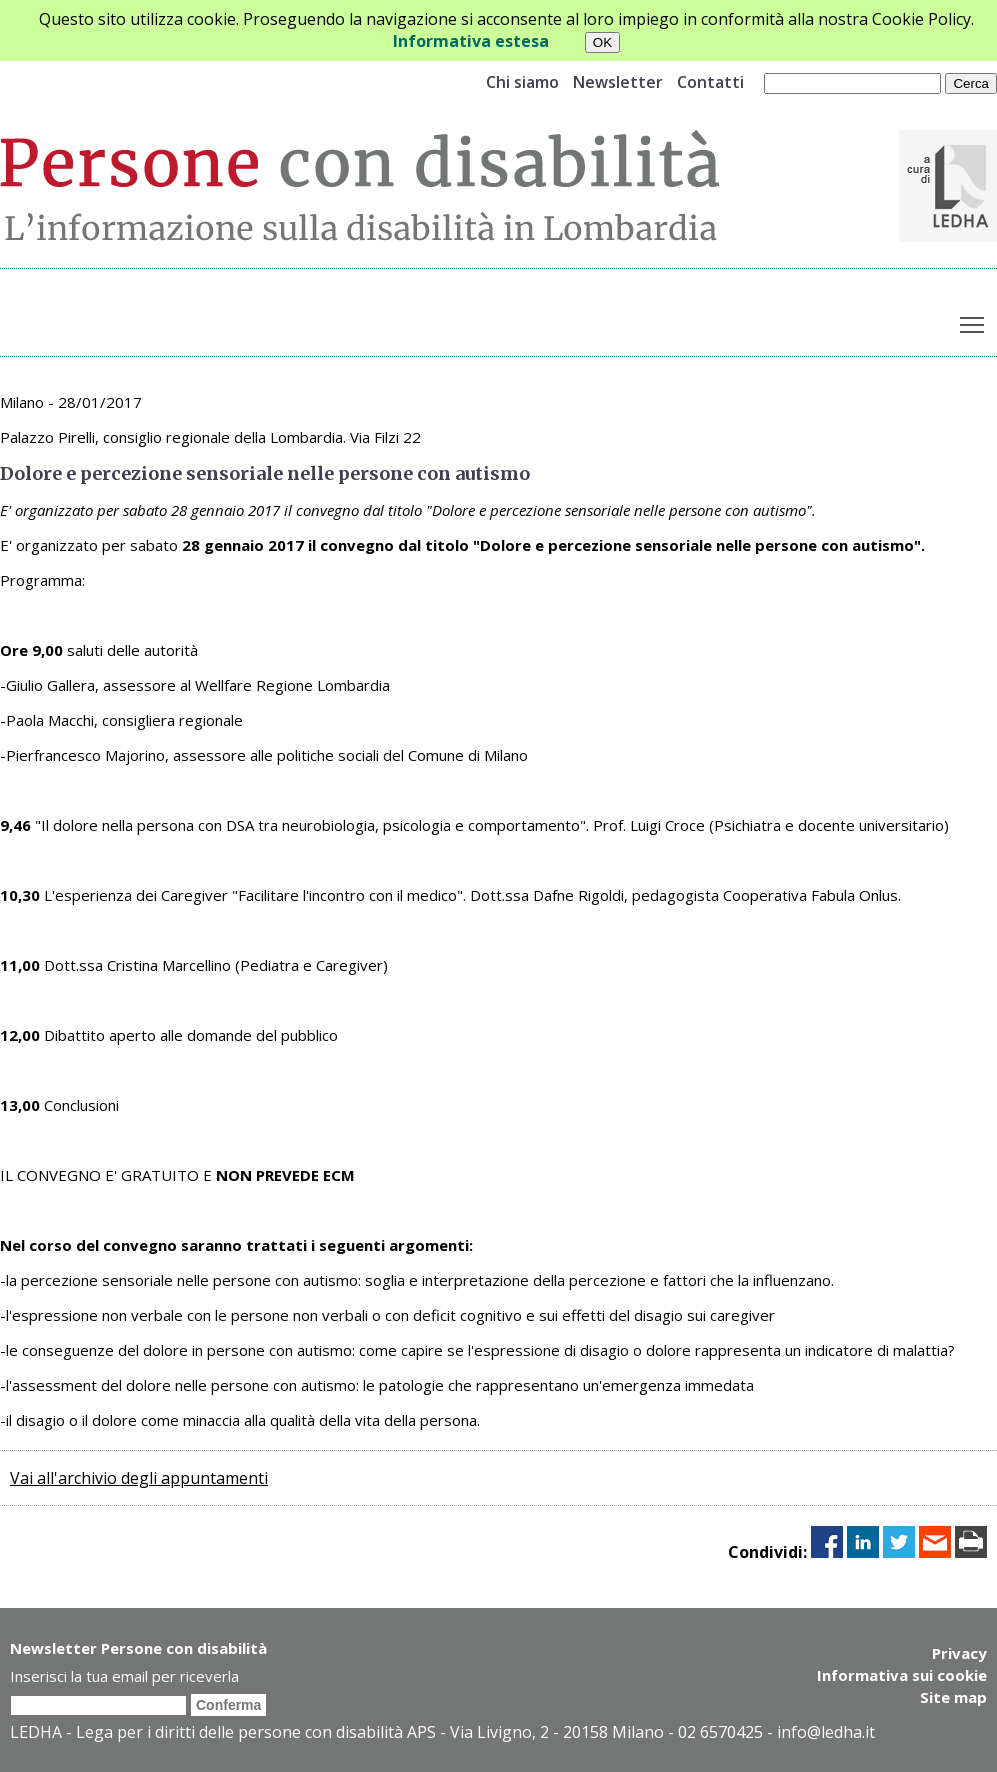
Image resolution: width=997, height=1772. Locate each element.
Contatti (710, 82)
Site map (953, 1697)
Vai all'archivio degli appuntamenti (139, 1478)
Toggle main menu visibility (973, 321)
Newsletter (618, 82)
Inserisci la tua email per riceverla (124, 1676)
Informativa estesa (471, 41)
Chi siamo (522, 82)
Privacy (959, 1653)
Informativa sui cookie (902, 1675)
